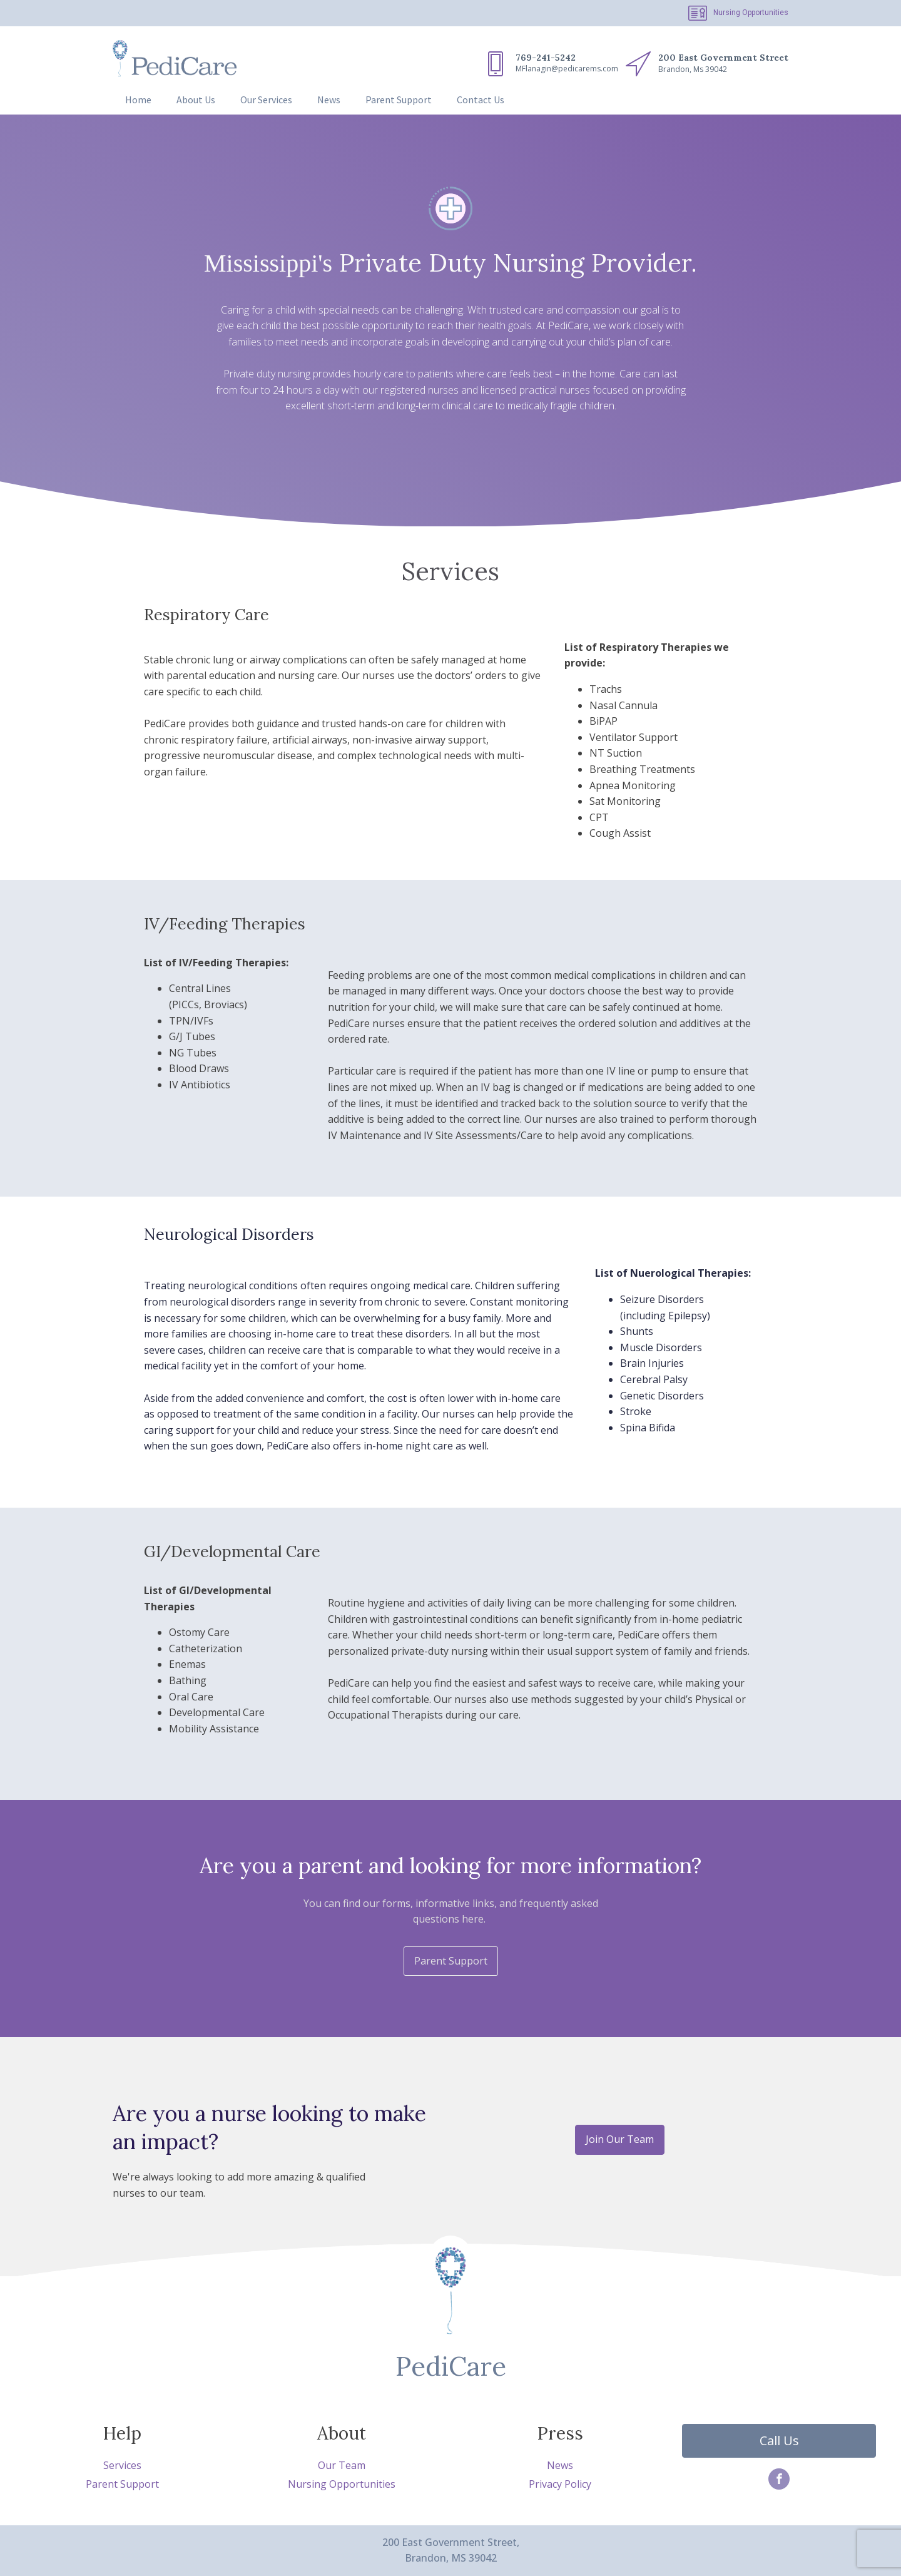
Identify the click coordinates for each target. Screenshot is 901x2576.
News (328, 99)
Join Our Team (620, 2139)
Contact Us (480, 99)
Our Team (341, 2465)
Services (122, 2465)
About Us (195, 99)
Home (138, 99)
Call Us (779, 2440)
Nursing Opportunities (750, 12)
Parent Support (398, 99)
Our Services (266, 99)
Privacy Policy (560, 2484)
